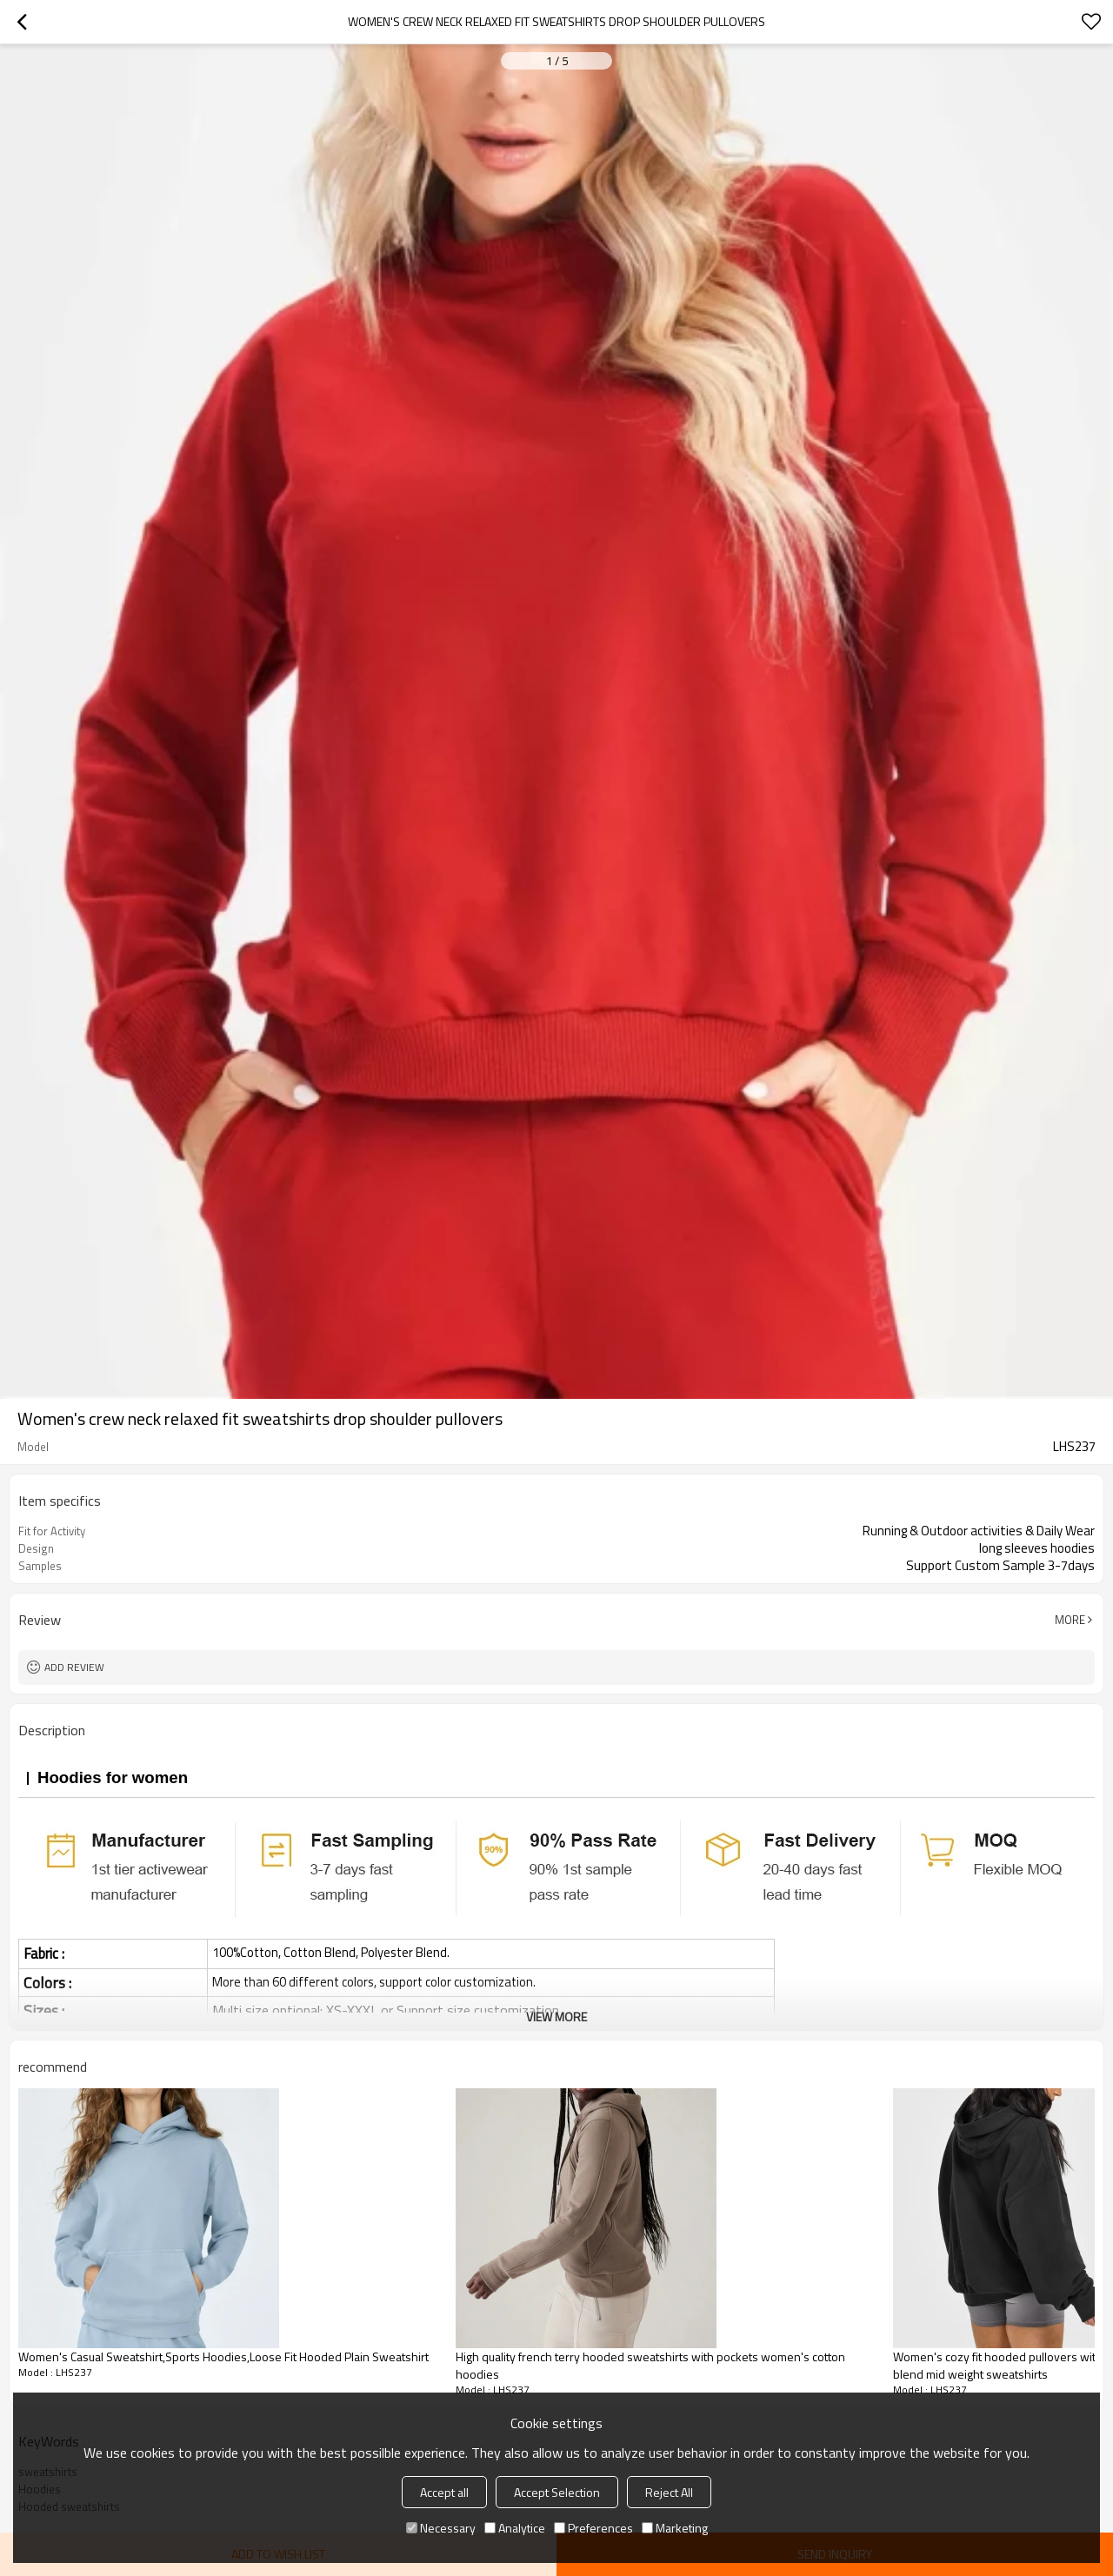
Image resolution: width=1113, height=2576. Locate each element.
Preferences (593, 2528)
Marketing (675, 2528)
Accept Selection (557, 2492)
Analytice (514, 2528)
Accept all (444, 2492)
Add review (74, 1667)
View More (556, 2016)
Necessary (441, 2528)
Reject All (669, 2492)
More (1070, 1619)
